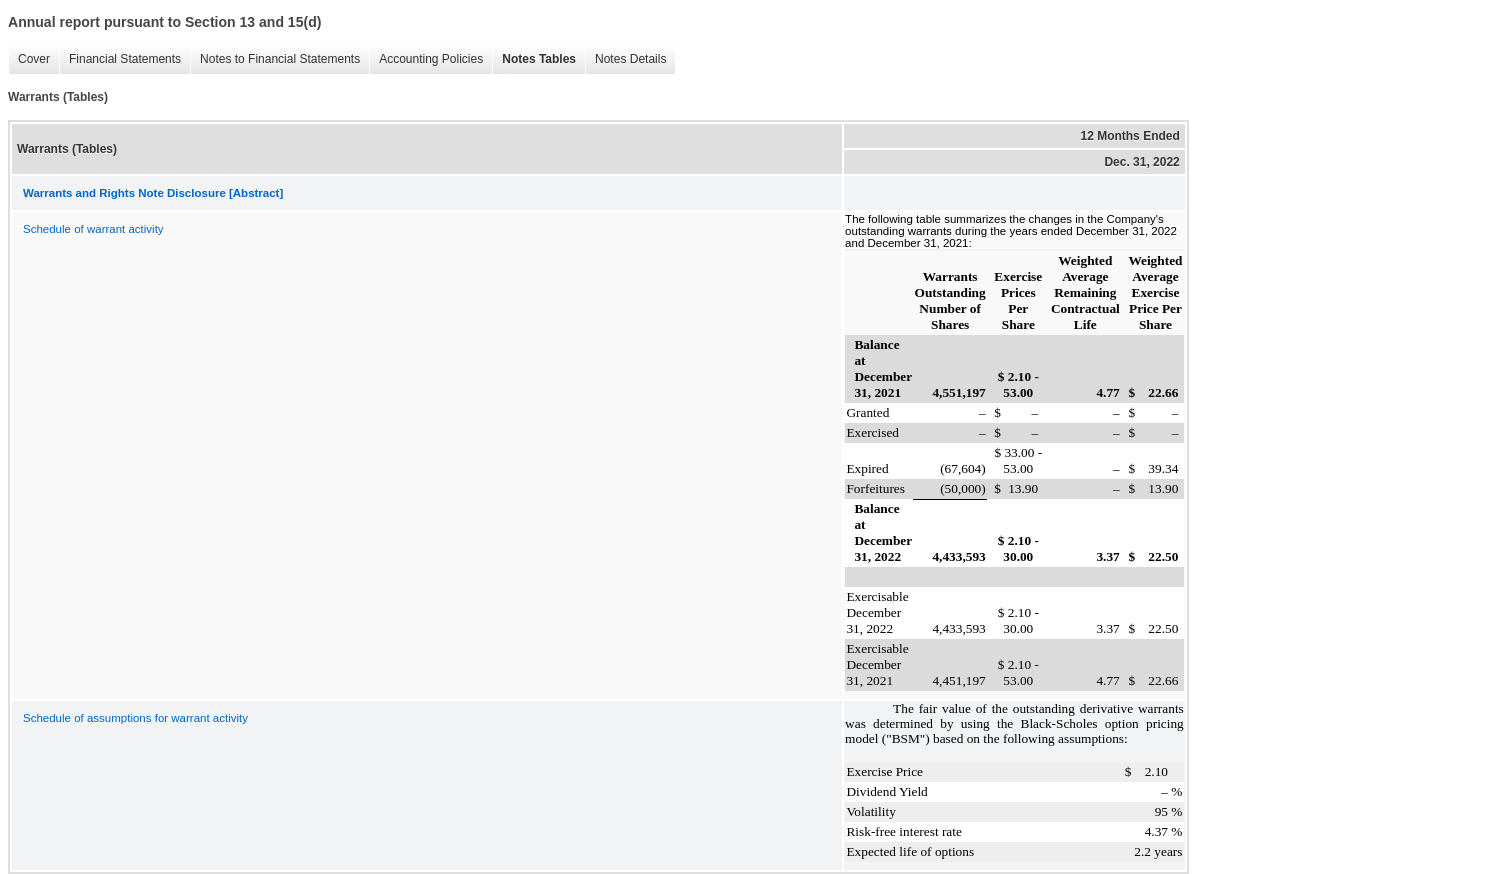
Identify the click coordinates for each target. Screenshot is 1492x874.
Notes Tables (534, 59)
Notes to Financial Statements (275, 59)
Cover (29, 59)
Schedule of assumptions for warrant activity (135, 718)
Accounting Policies (426, 59)
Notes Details (625, 59)
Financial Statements (120, 59)
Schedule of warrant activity (93, 229)
